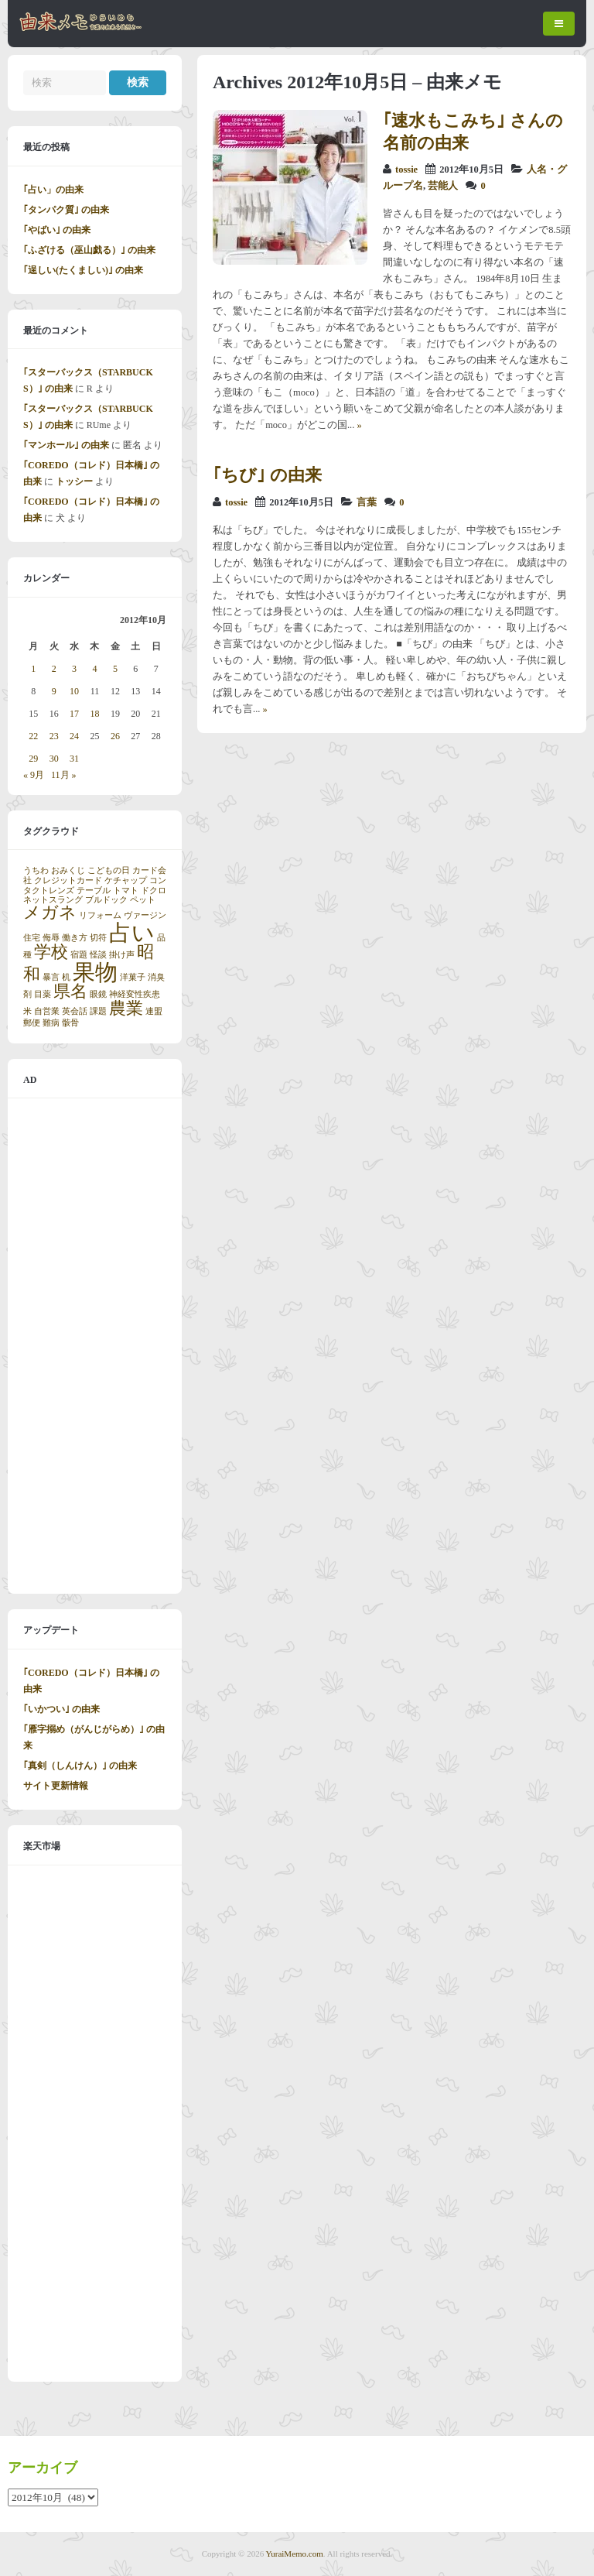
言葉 (367, 502)
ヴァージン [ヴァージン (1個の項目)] (145, 915)
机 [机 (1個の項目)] (66, 977)
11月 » (64, 774)
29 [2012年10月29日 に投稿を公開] (33, 758)
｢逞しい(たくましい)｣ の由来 (83, 270)
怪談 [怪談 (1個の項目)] (98, 955)
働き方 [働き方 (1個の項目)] (74, 937)
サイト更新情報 (55, 1785)
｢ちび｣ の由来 (267, 475)
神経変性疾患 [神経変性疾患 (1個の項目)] (134, 994)
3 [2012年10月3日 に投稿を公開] (74, 668)
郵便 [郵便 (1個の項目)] (31, 1023)
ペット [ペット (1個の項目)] (142, 900)
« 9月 (33, 774)
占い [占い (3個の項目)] (132, 932)
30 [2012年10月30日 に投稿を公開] (54, 758)
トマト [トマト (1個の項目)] (125, 890)
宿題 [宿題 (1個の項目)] (78, 955)
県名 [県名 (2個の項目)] (70, 991)
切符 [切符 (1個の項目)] (98, 937)
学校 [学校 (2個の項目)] (51, 952)
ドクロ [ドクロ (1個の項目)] (153, 890)
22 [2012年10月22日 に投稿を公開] (33, 736)
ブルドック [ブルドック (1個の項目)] (106, 900)
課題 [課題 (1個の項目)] (98, 1011)
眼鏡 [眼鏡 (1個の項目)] (98, 994)
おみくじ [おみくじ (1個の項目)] (68, 870)
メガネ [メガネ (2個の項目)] (50, 912)
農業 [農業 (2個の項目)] (126, 1008)
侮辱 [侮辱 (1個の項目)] (51, 937)
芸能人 (443, 185)
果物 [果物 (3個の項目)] (95, 972)
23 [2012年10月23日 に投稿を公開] (54, 736)
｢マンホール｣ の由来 (66, 445)
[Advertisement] (94, 1346)
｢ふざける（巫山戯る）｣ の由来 (89, 250)
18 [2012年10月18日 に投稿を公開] (94, 713)
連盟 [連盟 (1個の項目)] (153, 1011)
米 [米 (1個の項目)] (27, 1011)
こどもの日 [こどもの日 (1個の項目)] (108, 870)
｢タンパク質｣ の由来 (66, 209)
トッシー (74, 481)
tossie (406, 169)
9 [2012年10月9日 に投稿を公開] (54, 691)
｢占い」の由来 (53, 189)
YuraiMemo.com (294, 2553)
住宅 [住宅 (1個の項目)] (31, 937)
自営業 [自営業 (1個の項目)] (47, 1011)
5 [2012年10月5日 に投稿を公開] (115, 668)
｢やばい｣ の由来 (56, 229)
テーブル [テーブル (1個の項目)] (94, 890)
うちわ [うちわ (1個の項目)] (36, 870)
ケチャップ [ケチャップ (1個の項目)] (125, 880)
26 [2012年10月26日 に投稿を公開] (115, 736)
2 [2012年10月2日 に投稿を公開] (54, 668)
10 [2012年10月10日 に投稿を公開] (74, 691)
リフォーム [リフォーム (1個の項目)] (100, 915)
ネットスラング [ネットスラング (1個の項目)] (53, 900)
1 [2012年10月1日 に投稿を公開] (33, 668)
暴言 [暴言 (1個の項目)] (51, 977)
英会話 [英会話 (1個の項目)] (74, 1011)
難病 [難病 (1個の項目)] (51, 1023)
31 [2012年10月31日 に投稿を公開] (74, 758)
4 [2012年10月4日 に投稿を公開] (94, 668)
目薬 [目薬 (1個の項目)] (42, 994)
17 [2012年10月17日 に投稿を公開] (74, 713)
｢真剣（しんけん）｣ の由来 (80, 1765)
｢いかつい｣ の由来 (61, 1709)
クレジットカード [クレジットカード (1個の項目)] (68, 880)
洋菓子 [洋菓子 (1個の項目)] (132, 977)
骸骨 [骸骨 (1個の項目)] (70, 1023)
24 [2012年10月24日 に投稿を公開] (74, 736)
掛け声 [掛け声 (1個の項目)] (122, 955)
